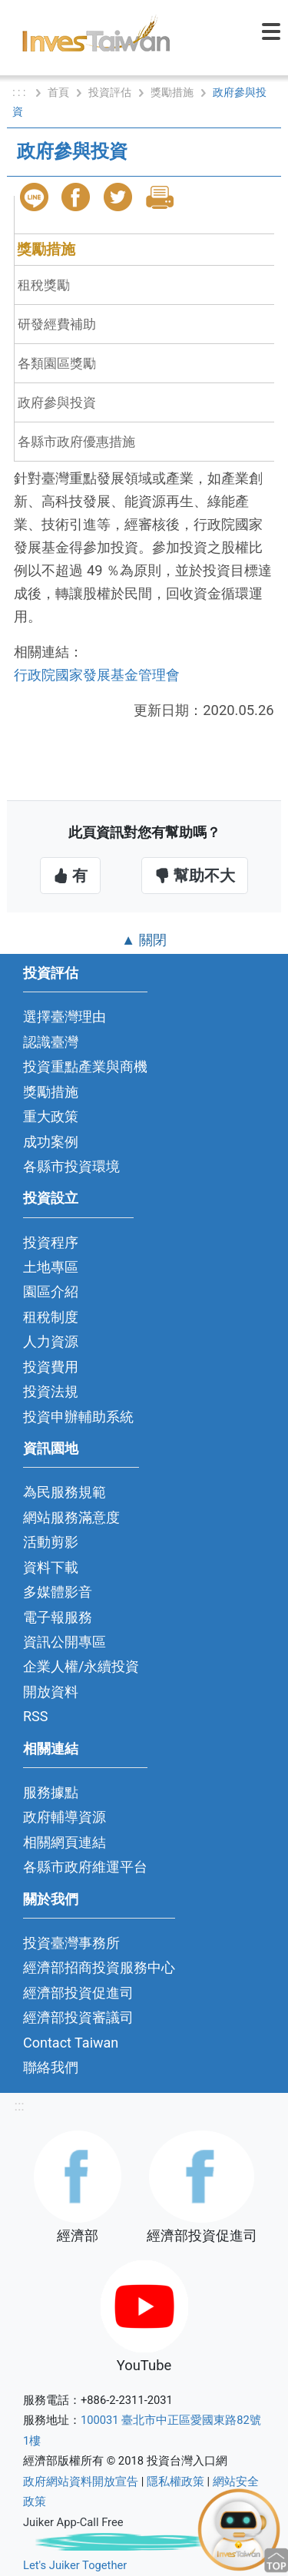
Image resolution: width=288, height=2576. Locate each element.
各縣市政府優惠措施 (76, 441)
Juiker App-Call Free (73, 2522)
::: (19, 2106)
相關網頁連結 (64, 1842)
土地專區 (50, 1267)
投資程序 (50, 1242)
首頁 (58, 92)
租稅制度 (50, 1317)
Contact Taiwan (70, 2043)
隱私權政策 (175, 2481)
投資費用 (50, 1367)
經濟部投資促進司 (78, 1993)
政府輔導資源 (64, 1817)
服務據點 (50, 1792)
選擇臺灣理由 (64, 1016)
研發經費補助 (57, 324)
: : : (20, 92)
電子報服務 (57, 1617)
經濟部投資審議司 (78, 2017)
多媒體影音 (57, 1592)
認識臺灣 (50, 1042)
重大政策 (50, 1116)
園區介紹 (50, 1291)
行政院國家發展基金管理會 (97, 675)
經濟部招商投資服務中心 (99, 1967)
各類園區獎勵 (57, 363)
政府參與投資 (57, 402)
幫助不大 (194, 875)
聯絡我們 (50, 2067)
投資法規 (50, 1391)
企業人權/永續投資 (81, 1666)
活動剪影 (50, 1542)
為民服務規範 (64, 1492)
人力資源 (50, 1341)
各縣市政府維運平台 (85, 1867)
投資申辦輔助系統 (78, 1417)
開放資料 (50, 1692)
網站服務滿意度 (71, 1517)
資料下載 (50, 1567)
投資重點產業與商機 (85, 1066)
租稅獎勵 (44, 285)
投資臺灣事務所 (71, 1943)
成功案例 (50, 1142)
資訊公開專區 (64, 1642)
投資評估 (109, 92)
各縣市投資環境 (71, 1166)
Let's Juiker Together (75, 2565)
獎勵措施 (172, 92)
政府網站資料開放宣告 (80, 2481)
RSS (35, 1716)
